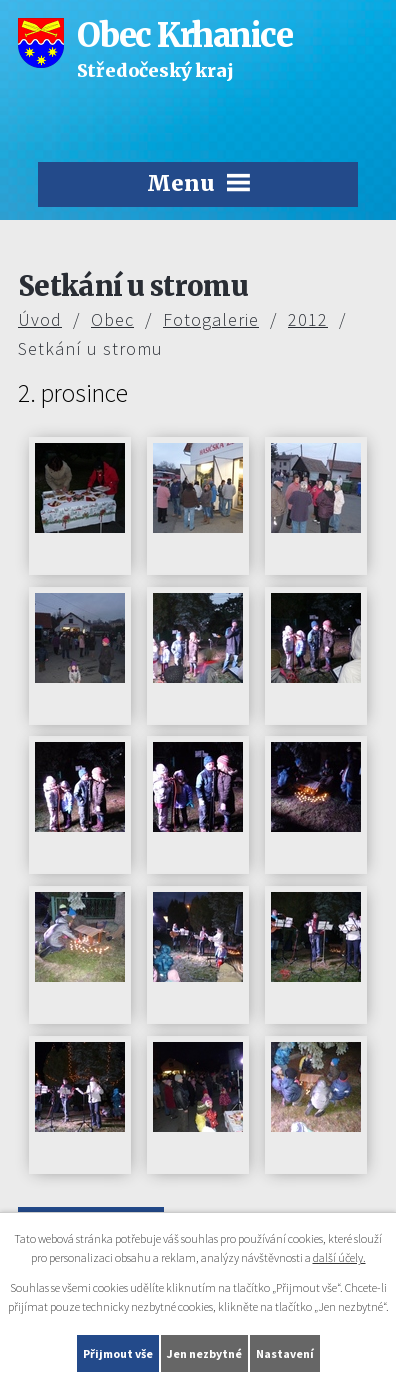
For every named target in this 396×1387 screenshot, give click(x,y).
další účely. (339, 1257)
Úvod (40, 319)
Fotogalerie (211, 319)
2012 (308, 319)
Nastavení (285, 1353)
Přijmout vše (118, 1353)
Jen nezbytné (204, 1353)
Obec (112, 319)
